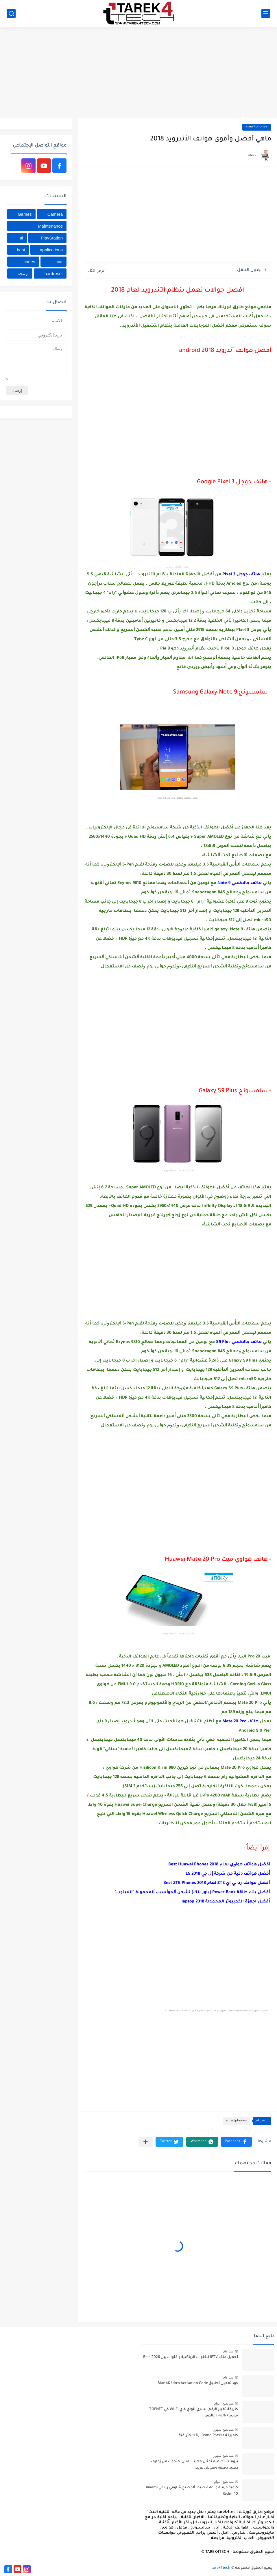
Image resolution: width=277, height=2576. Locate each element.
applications (51, 249)
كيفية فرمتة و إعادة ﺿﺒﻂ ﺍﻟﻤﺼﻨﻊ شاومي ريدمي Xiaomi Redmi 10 (192, 2491)
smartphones (256, 127)
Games (25, 214)
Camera (55, 214)
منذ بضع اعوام (224, 2403)
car (60, 261)
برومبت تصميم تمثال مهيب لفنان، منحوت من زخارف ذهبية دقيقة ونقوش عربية (194, 2465)
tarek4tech (220, 2568)
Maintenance (50, 226)
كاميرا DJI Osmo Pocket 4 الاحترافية (208, 2436)
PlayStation (52, 237)
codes (29, 261)
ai (21, 237)
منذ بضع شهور (223, 2429)
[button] (236, 2142)
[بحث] (11, 13)
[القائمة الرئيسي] (265, 13)
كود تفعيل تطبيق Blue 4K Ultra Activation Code (198, 2383)
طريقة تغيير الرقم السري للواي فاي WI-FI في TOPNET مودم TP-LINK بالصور (193, 2412)
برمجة (23, 273)
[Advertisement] (138, 73)
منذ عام (228, 2351)
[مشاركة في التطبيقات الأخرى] (145, 2142)
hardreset (54, 273)
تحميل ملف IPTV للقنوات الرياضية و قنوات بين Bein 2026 (190, 2357)
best (21, 249)
